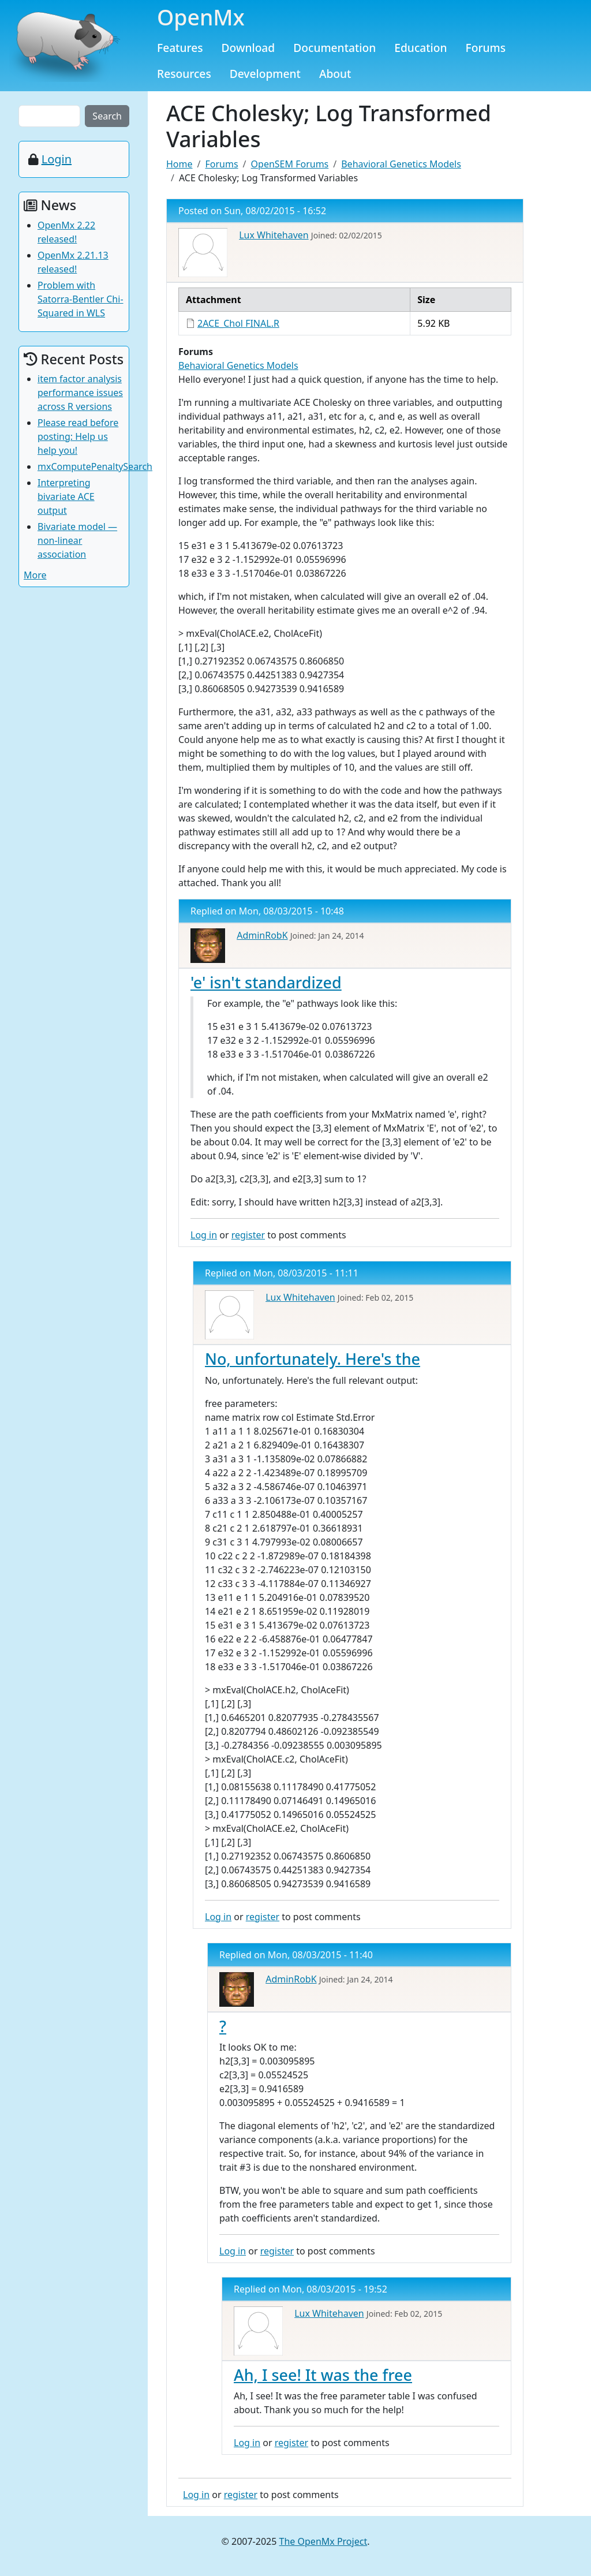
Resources (184, 73)
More (35, 575)
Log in (203, 1235)
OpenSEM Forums (290, 164)
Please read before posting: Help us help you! (78, 436)
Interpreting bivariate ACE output (66, 496)
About (335, 73)
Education (420, 47)
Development (265, 73)
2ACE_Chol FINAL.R (238, 323)
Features (180, 47)
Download (248, 47)
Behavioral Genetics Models (401, 164)
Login (57, 159)
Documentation (334, 47)
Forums (486, 47)
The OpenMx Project (323, 2541)
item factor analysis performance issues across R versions (80, 392)
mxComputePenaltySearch (95, 466)
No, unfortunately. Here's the (312, 1358)
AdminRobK (262, 935)
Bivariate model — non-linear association (77, 540)
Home (179, 164)
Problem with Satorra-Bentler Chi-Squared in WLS (81, 299)
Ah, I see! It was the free (323, 2374)
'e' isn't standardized (266, 982)
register (248, 1235)
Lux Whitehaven (274, 235)
